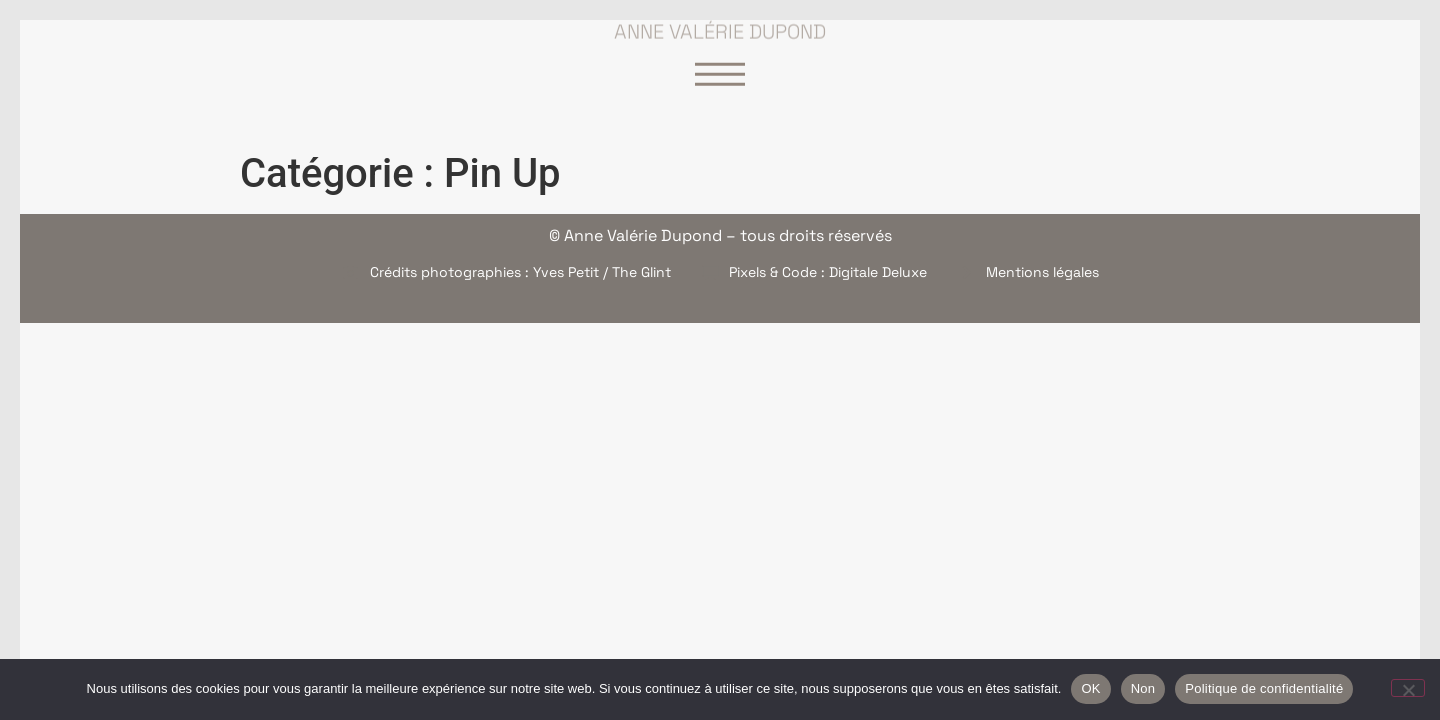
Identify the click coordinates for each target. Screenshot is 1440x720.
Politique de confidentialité (1264, 688)
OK (1090, 688)
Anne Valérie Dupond (720, 26)
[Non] (1408, 688)
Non (1143, 688)
